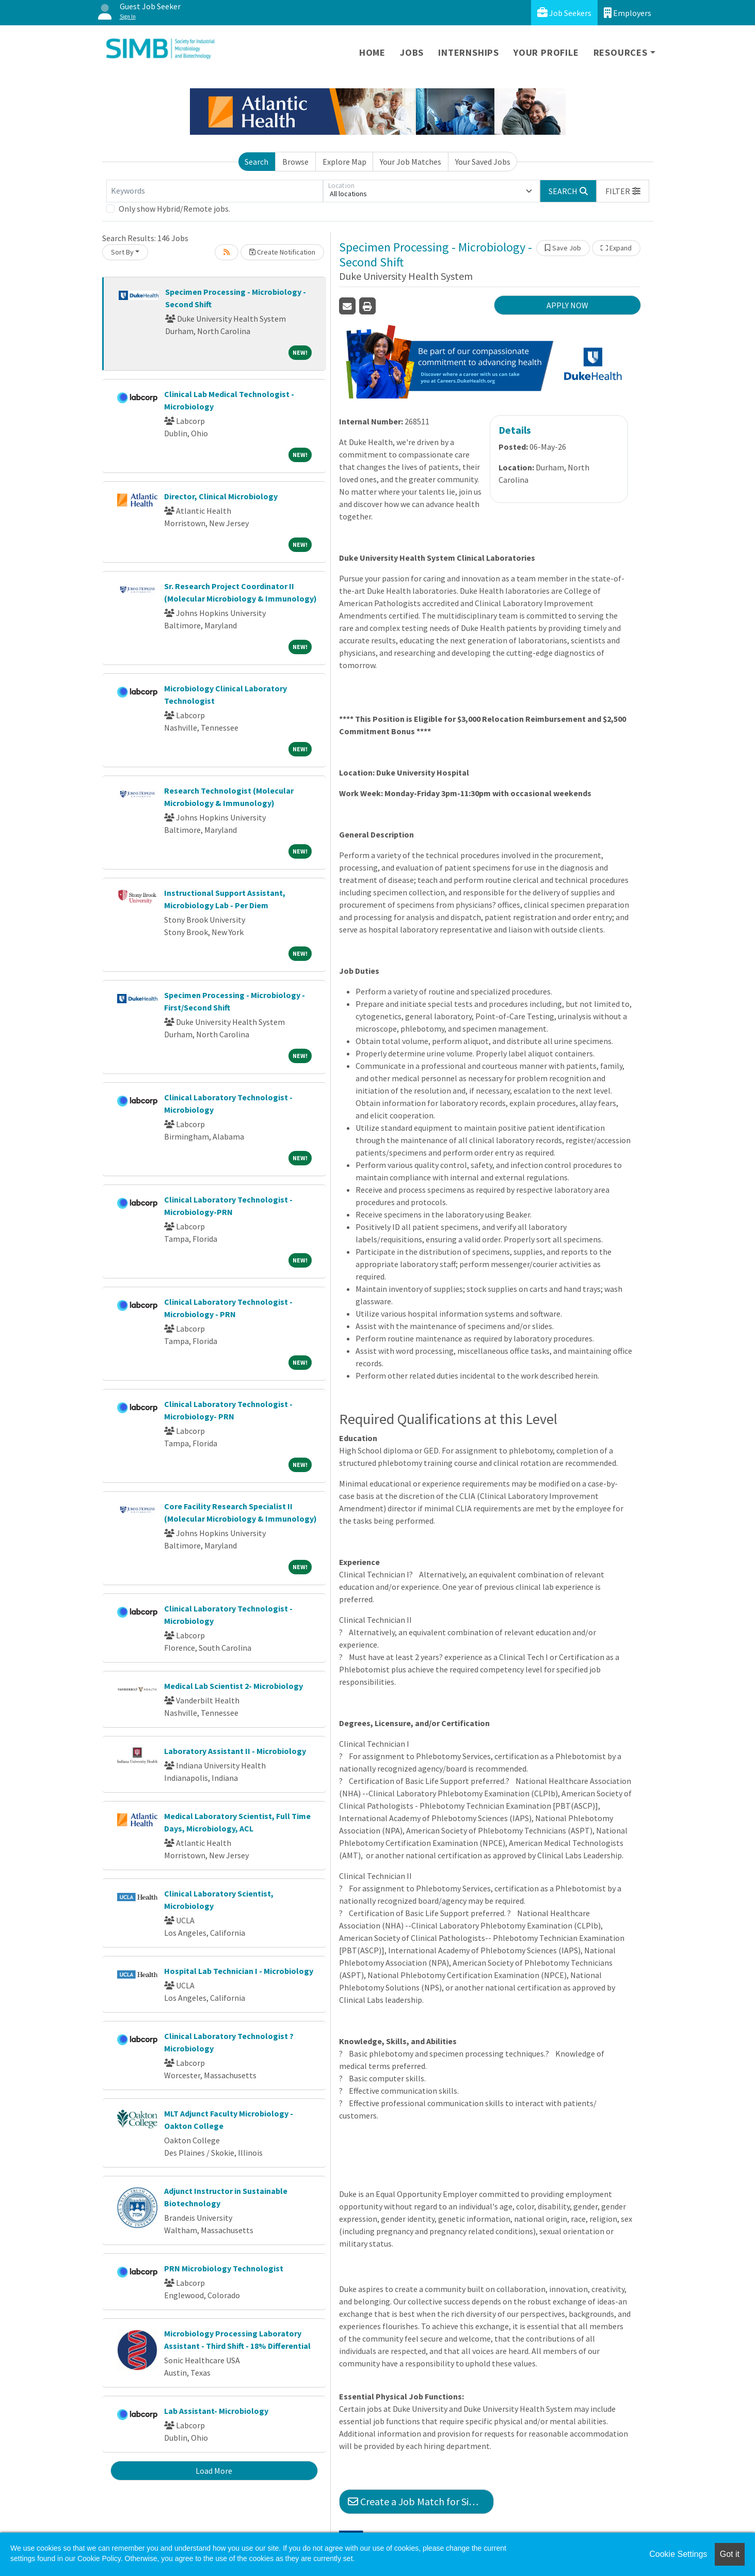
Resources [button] (620, 52)
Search (256, 161)
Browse (295, 161)
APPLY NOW (567, 305)
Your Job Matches (410, 161)
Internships (468, 52)
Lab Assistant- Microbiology (216, 2411)
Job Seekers (564, 12)
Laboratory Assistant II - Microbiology (235, 1751)
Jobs (412, 52)
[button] (623, 191)
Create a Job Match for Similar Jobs (421, 2501)
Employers (627, 12)
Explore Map (344, 161)
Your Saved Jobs (482, 161)
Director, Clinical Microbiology (221, 496)
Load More (214, 2471)
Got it (730, 2554)
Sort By (122, 252)
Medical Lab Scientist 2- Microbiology (233, 1686)
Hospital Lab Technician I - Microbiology (238, 1971)
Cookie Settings (678, 2554)
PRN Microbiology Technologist (223, 2268)
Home (372, 52)
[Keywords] (214, 191)
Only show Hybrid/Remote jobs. (174, 208)
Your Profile (546, 52)
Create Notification (282, 252)
